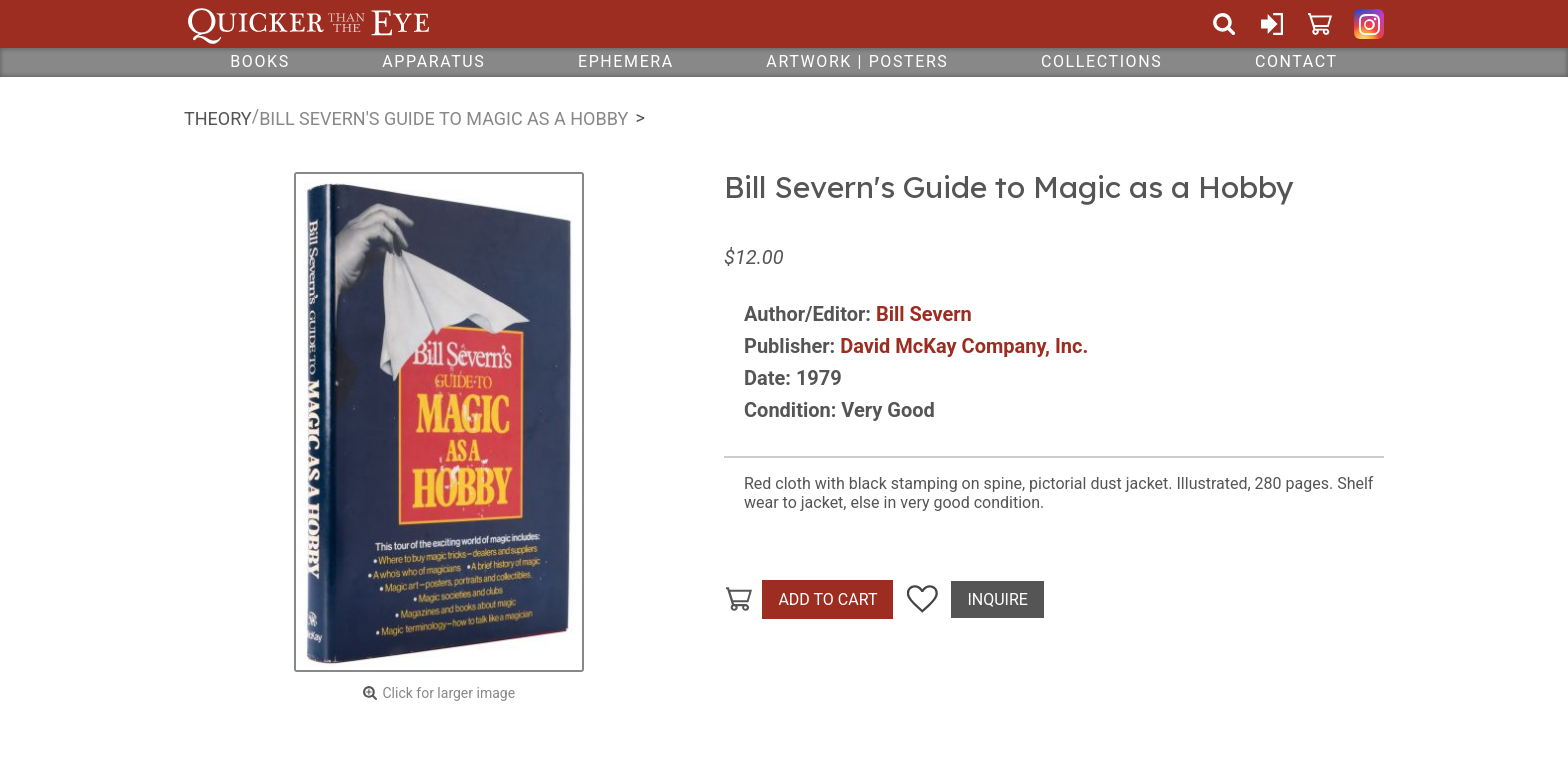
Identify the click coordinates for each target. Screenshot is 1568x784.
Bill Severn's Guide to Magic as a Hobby (443, 118)
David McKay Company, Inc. (964, 346)
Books (260, 61)
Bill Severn (924, 314)
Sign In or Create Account (1272, 24)
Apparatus (433, 61)
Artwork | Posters (857, 61)
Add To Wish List (922, 600)
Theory (218, 118)
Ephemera (626, 61)
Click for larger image (448, 693)
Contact (1296, 61)
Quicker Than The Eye (308, 24)
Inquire (997, 599)
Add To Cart (827, 599)
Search (1224, 24)
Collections (1101, 61)
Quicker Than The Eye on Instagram (1369, 24)
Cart (1320, 24)
